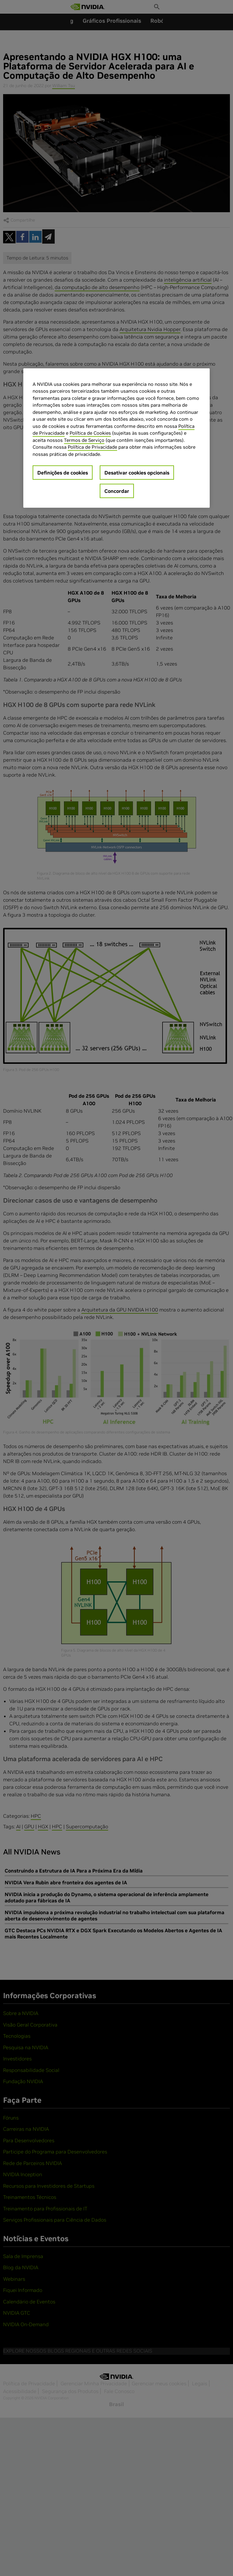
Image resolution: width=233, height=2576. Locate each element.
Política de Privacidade (92, 447)
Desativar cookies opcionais (136, 473)
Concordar (116, 491)
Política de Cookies (90, 433)
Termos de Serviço (84, 440)
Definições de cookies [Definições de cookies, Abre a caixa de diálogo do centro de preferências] (62, 473)
